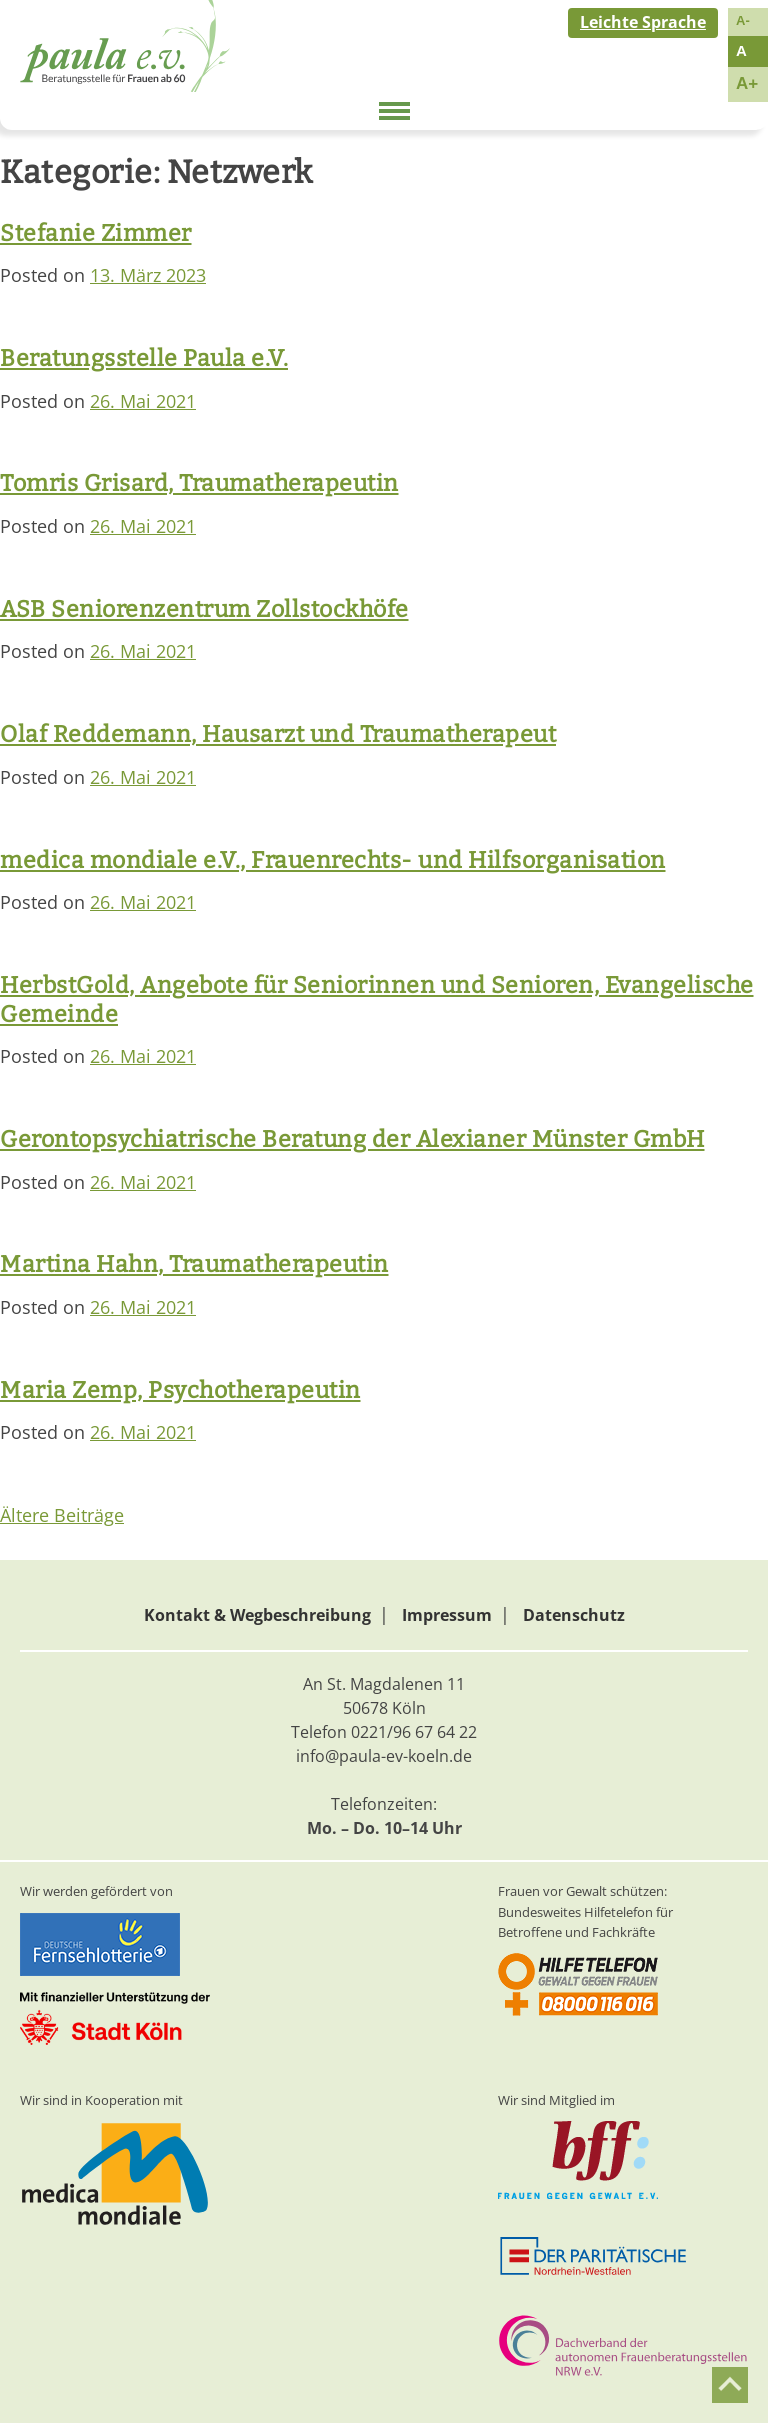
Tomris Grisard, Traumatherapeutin (199, 483)
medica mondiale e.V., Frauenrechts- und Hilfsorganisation (333, 860)
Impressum (447, 1615)
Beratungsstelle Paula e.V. (144, 358)
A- (743, 20)
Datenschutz (574, 1615)
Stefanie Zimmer (96, 233)
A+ (747, 83)
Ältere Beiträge (62, 1515)
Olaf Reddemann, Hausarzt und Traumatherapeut (278, 734)
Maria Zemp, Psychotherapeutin (180, 1390)
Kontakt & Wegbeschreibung (257, 1615)
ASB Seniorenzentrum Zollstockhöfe (204, 609)
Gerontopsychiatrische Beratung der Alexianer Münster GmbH (352, 1139)
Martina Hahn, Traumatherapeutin (194, 1264)
